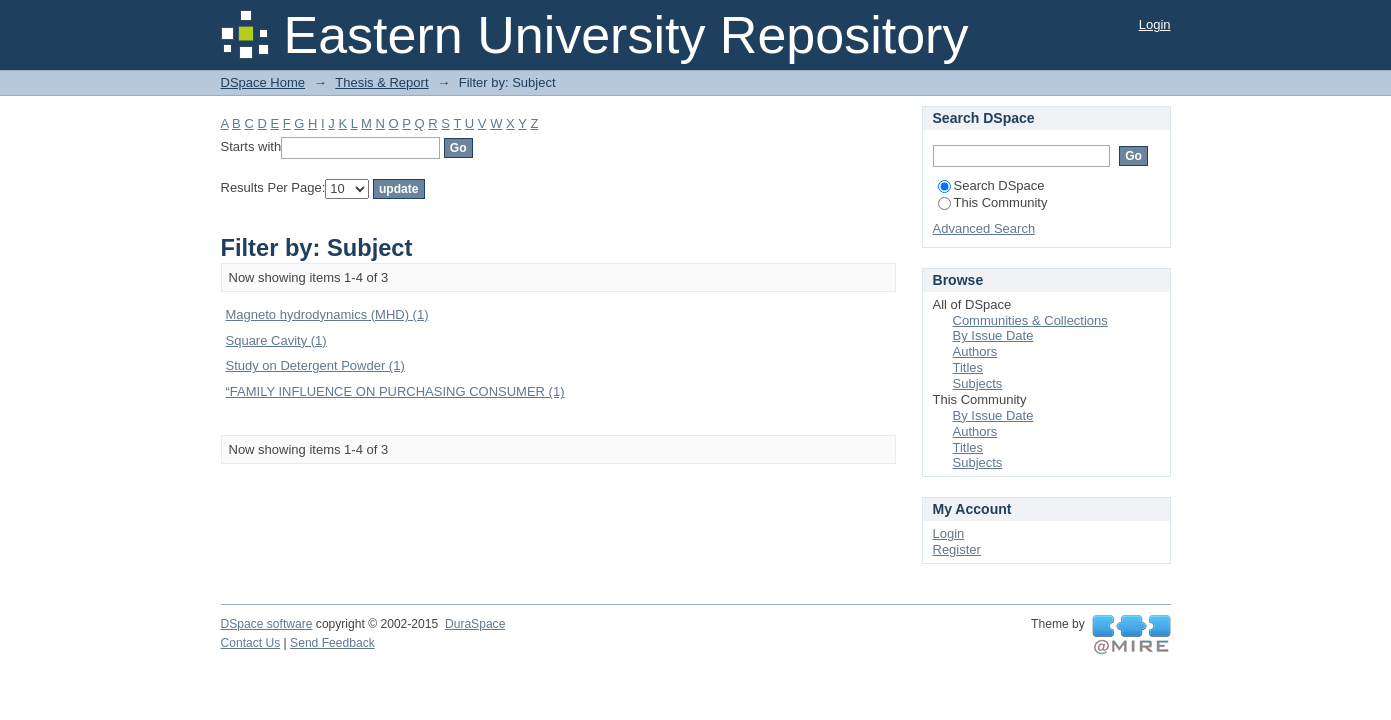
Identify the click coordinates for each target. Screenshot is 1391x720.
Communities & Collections (1030, 320)
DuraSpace (475, 624)
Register (957, 549)
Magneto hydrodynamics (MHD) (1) (327, 314)
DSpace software (267, 624)
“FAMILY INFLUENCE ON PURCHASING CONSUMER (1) (395, 391)
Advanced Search (984, 228)
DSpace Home (263, 82)
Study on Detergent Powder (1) (315, 365)
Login (1155, 24)
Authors (975, 351)
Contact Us (251, 643)
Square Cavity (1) (276, 340)
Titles (968, 367)
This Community (993, 202)
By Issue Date (993, 335)
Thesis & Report (381, 82)
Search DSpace (991, 185)
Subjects (978, 383)
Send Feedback (332, 643)
